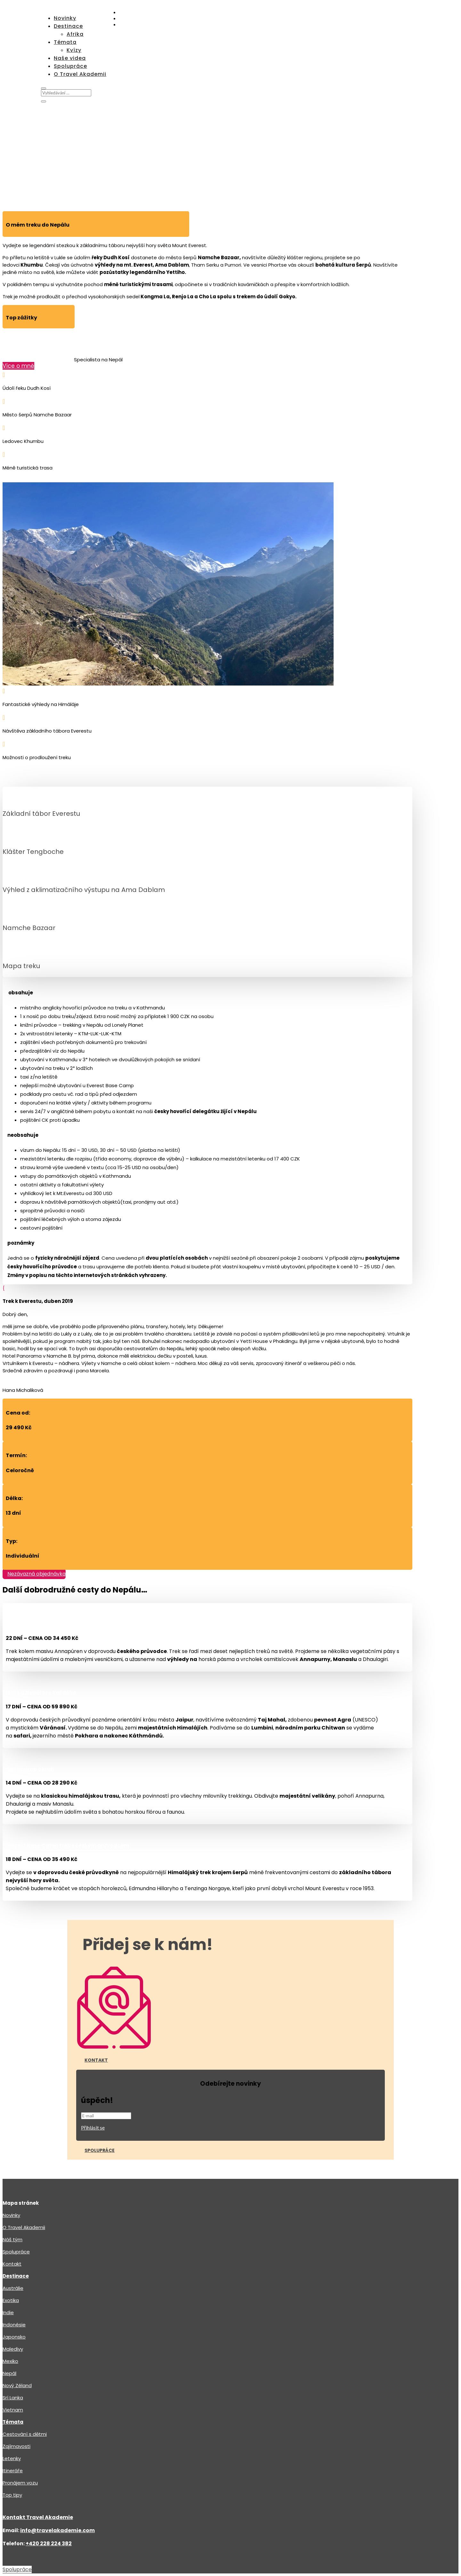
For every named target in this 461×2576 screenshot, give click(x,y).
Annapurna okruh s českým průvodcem (59, 1624)
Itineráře (13, 2470)
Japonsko (14, 2336)
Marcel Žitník (19, 345)
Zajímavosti (16, 2446)
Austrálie (13, 2288)
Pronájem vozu (20, 2482)
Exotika (11, 2300)
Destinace (68, 26)
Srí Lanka (13, 2397)
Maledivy (13, 2349)
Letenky (12, 2458)
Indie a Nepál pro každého (41, 1692)
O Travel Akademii (80, 74)
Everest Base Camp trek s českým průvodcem (67, 1845)
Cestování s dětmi (25, 2434)
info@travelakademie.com (57, 2530)
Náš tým (12, 2239)
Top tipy (12, 2495)
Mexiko (10, 2361)
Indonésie (14, 2324)
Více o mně (18, 366)
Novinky (65, 18)
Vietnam (13, 2409)
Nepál (9, 2373)
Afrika (75, 34)
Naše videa (70, 58)
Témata (65, 42)
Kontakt (96, 2060)
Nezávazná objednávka (36, 1573)
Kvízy (74, 50)
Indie (8, 2312)
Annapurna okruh (30, 1769)
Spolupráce (70, 66)
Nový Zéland (17, 2385)
